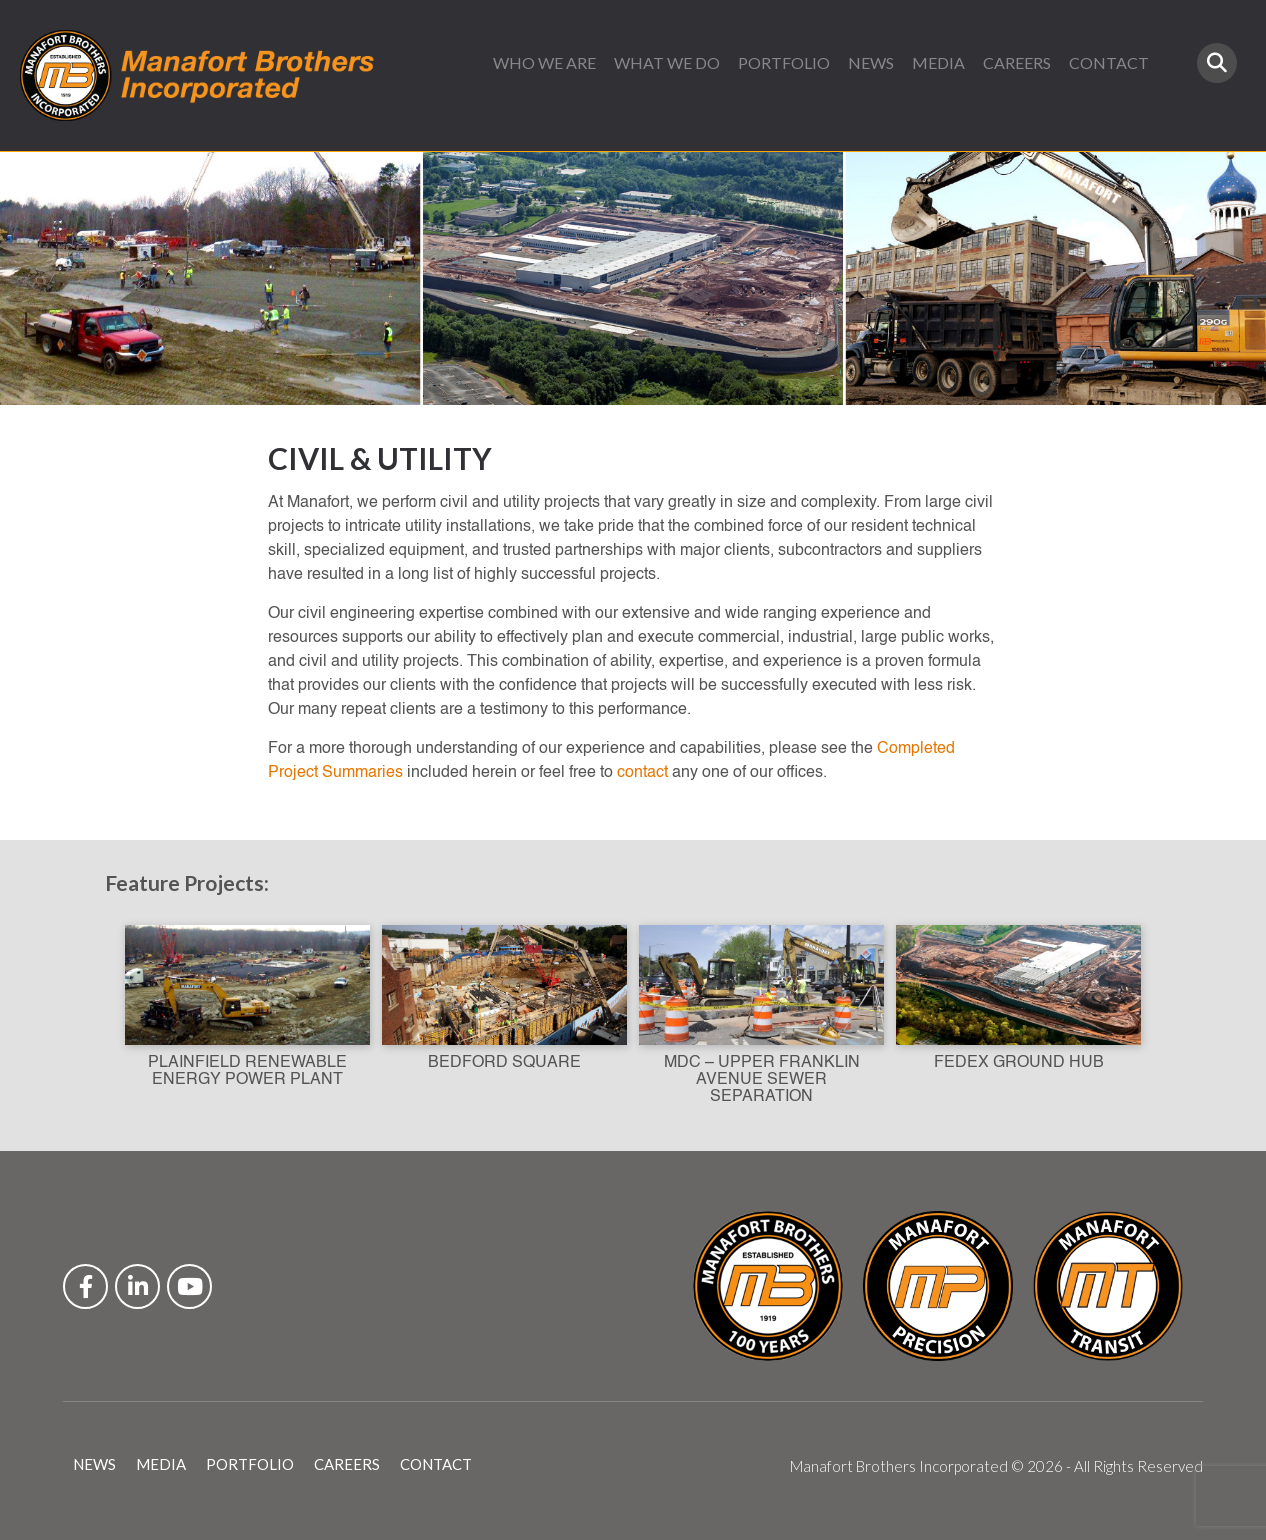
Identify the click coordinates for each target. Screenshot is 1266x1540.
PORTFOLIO (784, 62)
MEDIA (938, 62)
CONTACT (1109, 62)
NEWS (871, 62)
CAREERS (1017, 62)
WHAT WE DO (667, 62)
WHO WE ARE (544, 62)
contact (642, 773)
